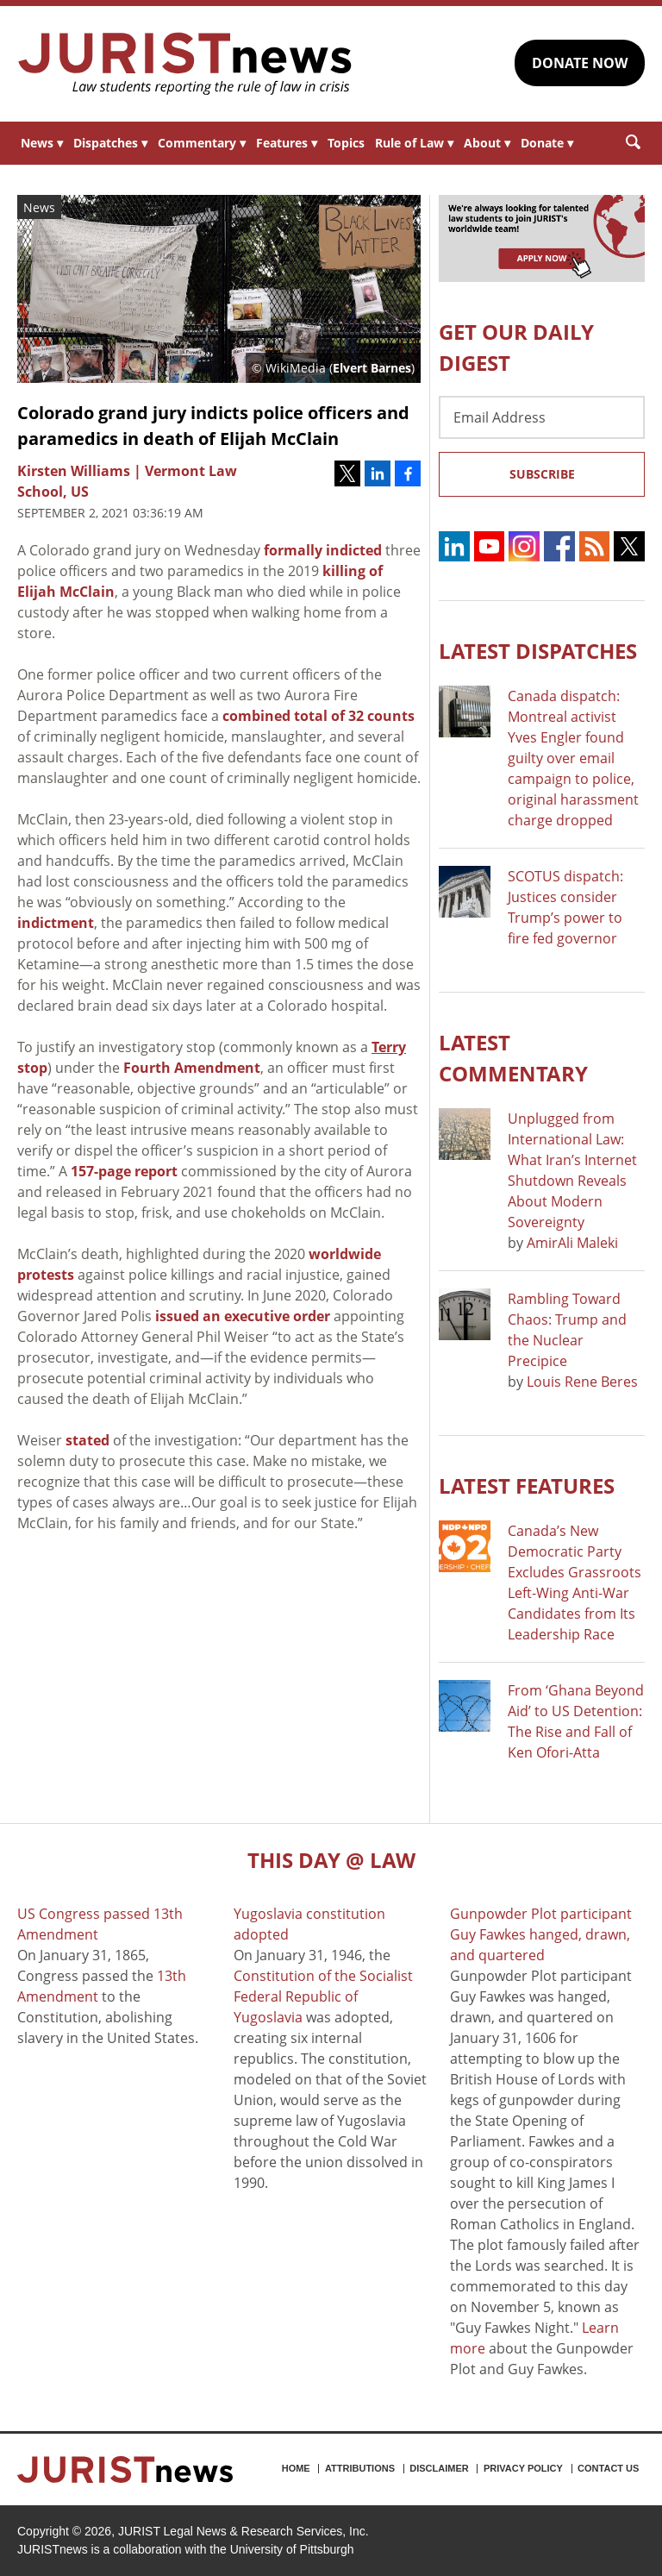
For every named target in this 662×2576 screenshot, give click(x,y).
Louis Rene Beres (582, 1381)
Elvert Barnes (372, 368)
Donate (547, 143)
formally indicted (323, 550)
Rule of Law (414, 143)
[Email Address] (542, 417)
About (487, 143)
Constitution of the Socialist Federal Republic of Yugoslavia (323, 1996)
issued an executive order (242, 1316)
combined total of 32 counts (318, 715)
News (42, 143)
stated (87, 1440)
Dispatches (110, 143)
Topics (346, 143)
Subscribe (542, 474)
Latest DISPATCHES (538, 650)
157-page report (124, 1171)
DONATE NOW (580, 62)
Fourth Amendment (191, 1067)
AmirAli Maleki (572, 1242)
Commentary (202, 143)
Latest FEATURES (527, 1485)
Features (286, 143)
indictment (55, 922)
